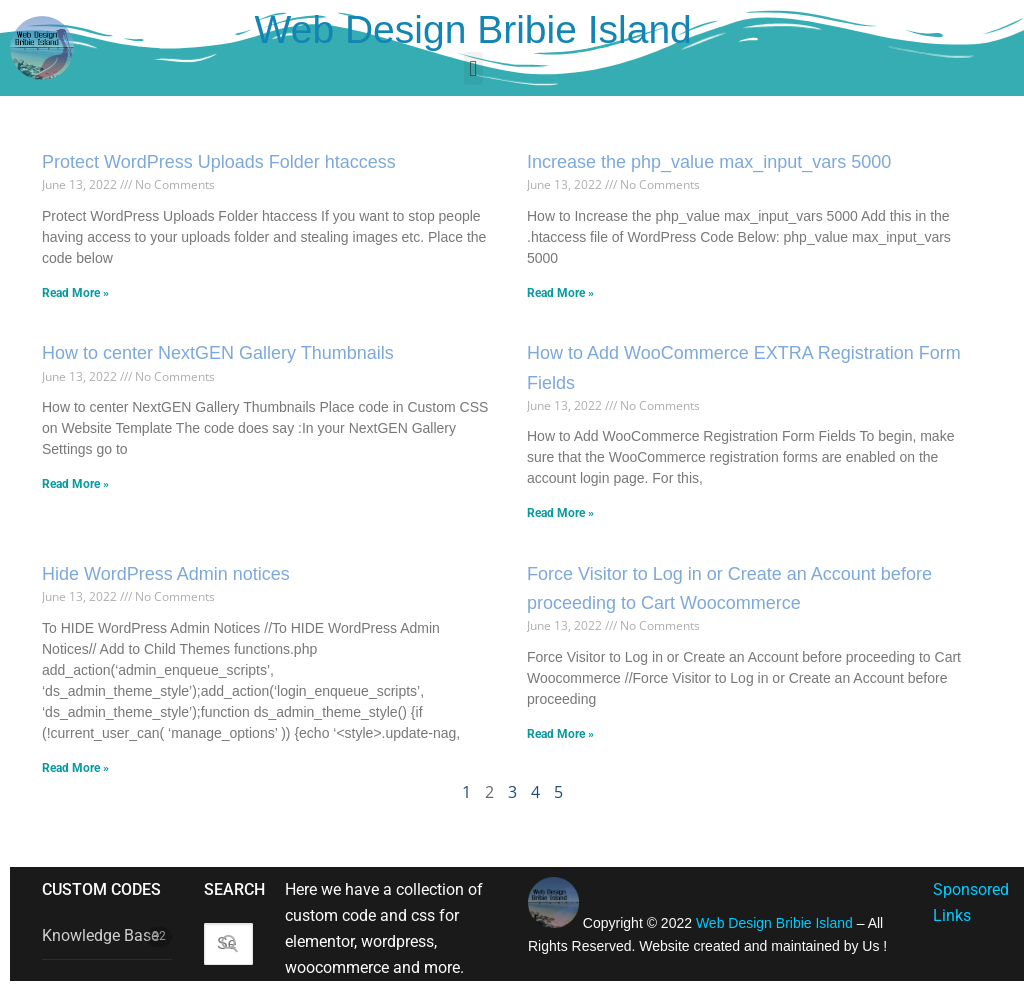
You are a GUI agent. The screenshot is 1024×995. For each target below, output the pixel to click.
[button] (473, 68)
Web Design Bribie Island (473, 29)
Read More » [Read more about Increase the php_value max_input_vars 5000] (560, 293)
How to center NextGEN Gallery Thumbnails (218, 353)
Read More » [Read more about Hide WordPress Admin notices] (75, 768)
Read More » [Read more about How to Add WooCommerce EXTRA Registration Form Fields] (560, 513)
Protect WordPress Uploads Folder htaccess (219, 162)
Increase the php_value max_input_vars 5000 (709, 162)
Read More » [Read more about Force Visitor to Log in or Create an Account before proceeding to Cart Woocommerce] (560, 734)
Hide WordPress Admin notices (166, 574)
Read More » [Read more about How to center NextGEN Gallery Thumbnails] (75, 484)
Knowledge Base (100, 935)
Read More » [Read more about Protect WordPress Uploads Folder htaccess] (75, 293)
